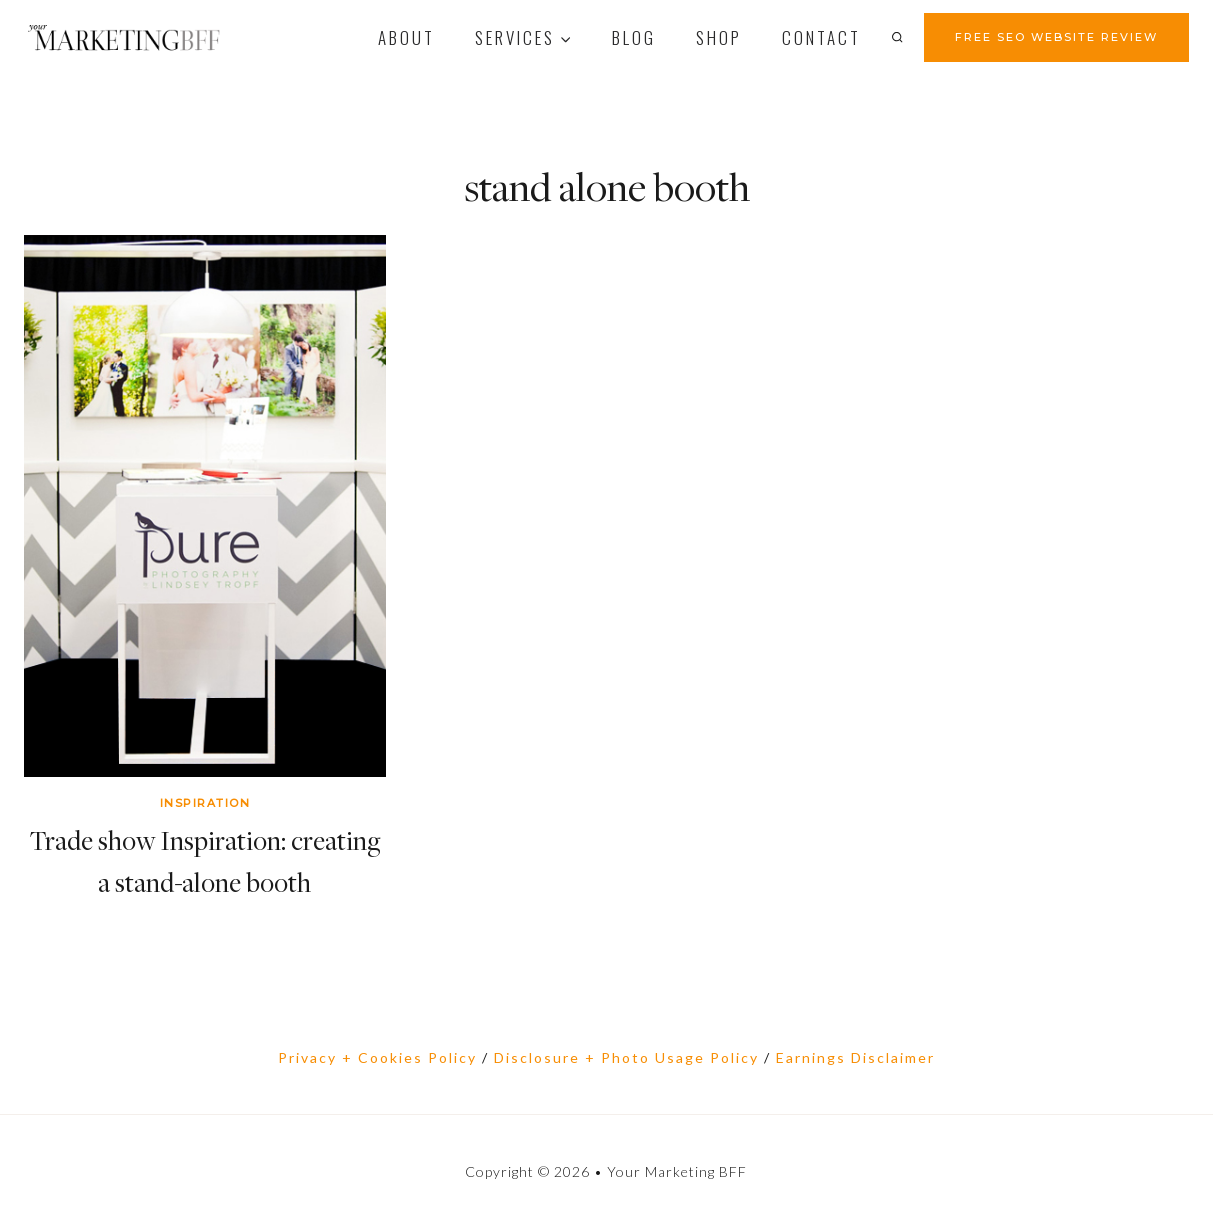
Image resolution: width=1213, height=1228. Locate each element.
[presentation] (205, 506)
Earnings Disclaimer (855, 1057)
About (406, 37)
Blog (634, 37)
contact (821, 37)
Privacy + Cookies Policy (377, 1057)
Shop (719, 37)
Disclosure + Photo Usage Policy (626, 1057)
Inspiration (205, 803)
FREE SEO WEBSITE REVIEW (1056, 37)
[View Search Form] (902, 37)
